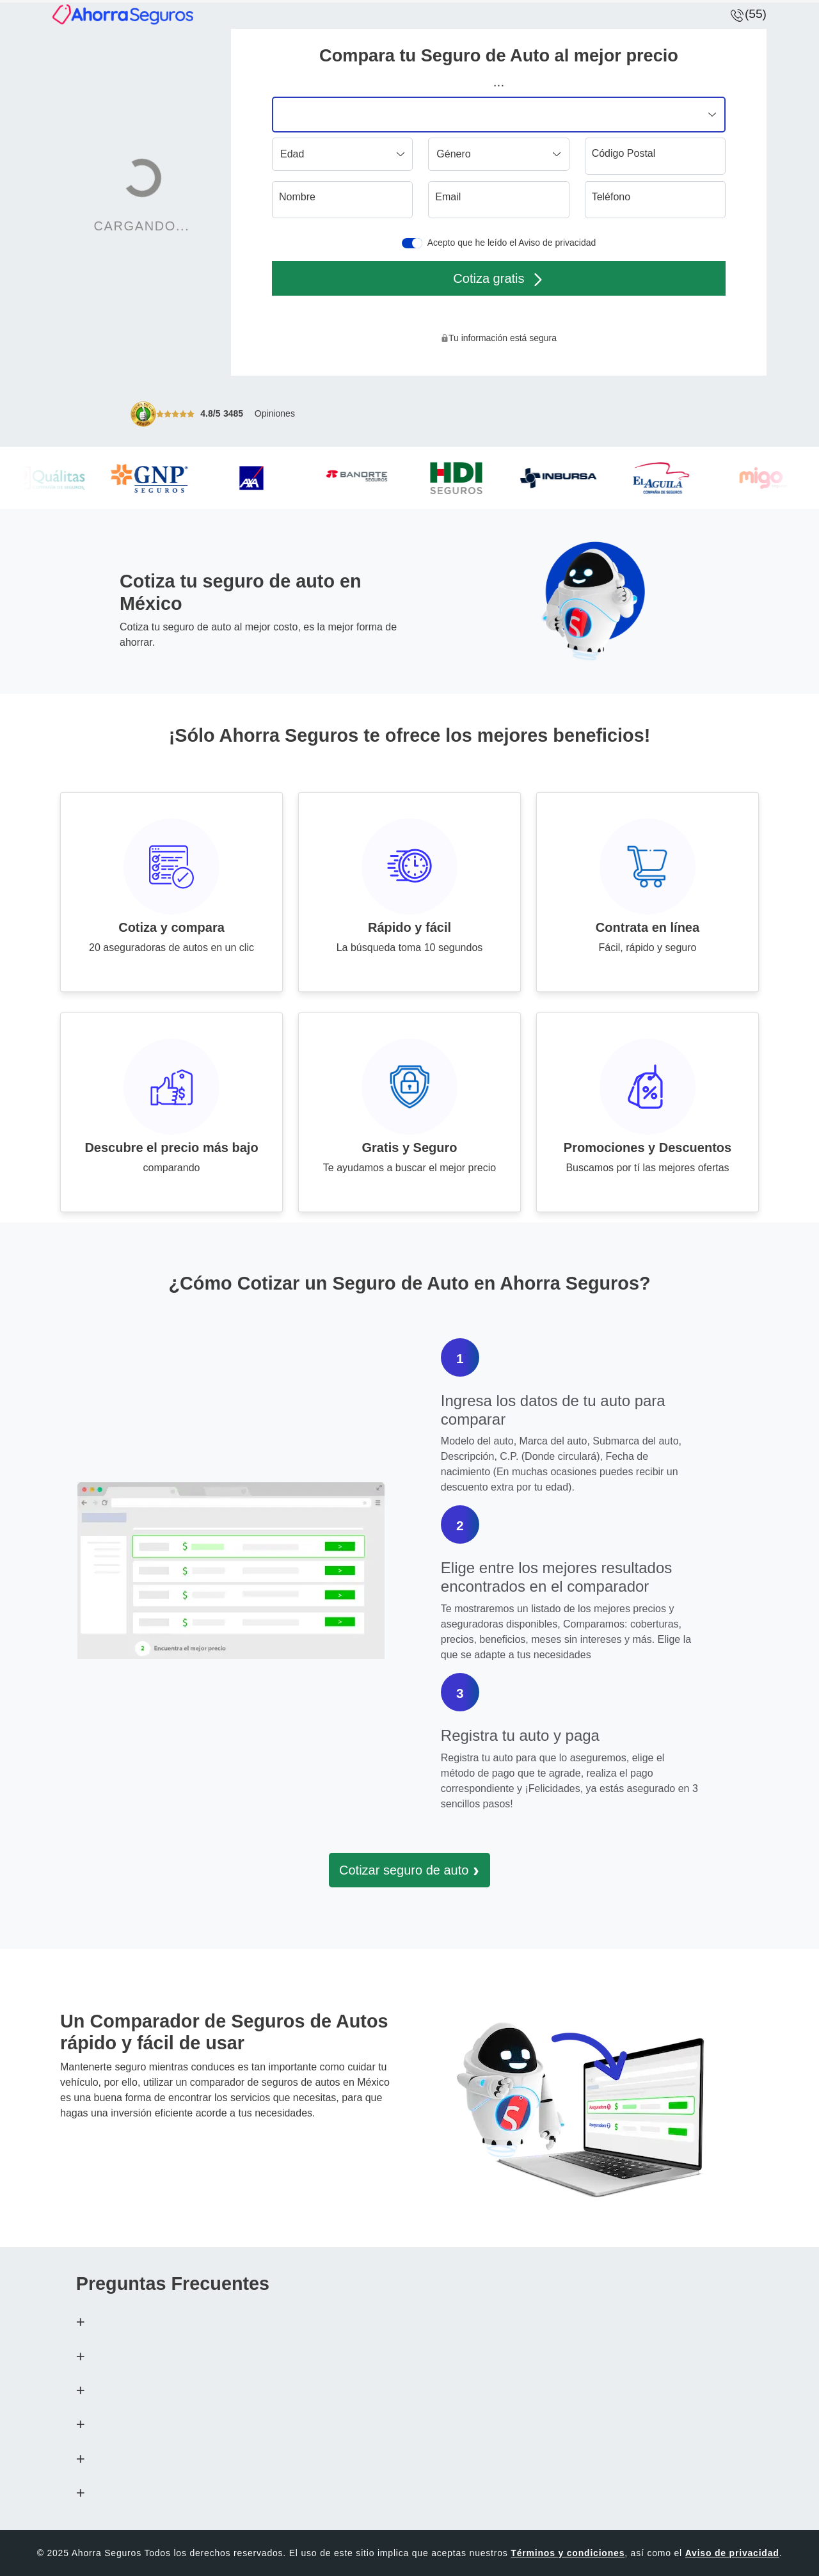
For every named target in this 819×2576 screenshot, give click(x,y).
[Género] (498, 154)
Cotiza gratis (498, 278)
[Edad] (342, 154)
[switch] (412, 243)
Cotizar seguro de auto (409, 1870)
